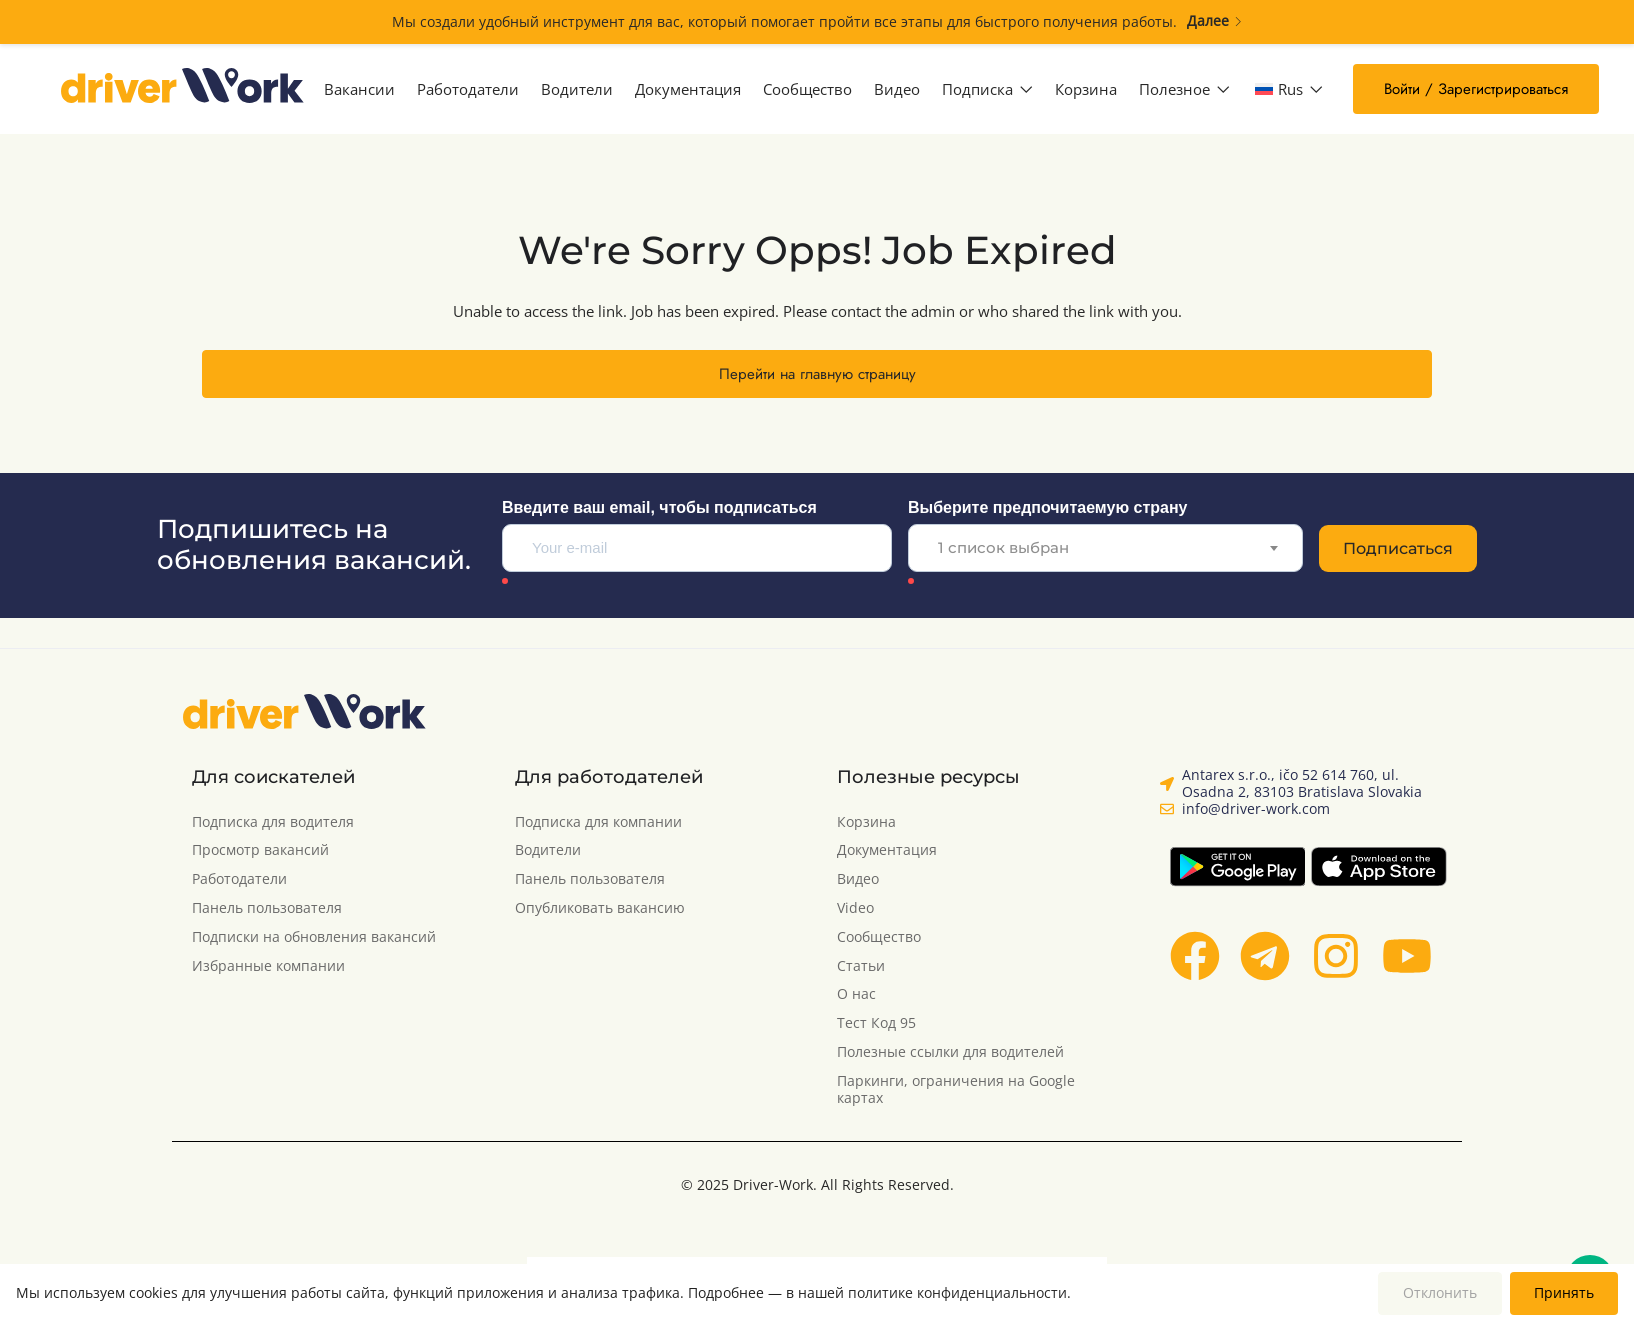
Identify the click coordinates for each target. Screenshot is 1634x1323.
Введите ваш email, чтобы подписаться (659, 507)
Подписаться (1398, 548)
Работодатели (468, 89)
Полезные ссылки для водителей (950, 1052)
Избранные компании (268, 966)
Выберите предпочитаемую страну (1047, 507)
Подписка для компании (598, 822)
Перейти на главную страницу (817, 374)
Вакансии (359, 89)
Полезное (1184, 89)
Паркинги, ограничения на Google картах (956, 1090)
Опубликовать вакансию (600, 908)
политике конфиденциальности (957, 1292)
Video (855, 908)
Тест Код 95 (876, 1023)
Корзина (1086, 89)
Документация (688, 89)
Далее (1215, 21)
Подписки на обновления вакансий (314, 937)
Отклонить (1440, 1292)
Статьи (861, 966)
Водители (577, 89)
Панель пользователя (267, 908)
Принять (1564, 1292)
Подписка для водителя (273, 822)
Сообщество (807, 89)
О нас (856, 994)
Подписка (987, 89)
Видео (897, 89)
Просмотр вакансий (260, 850)
